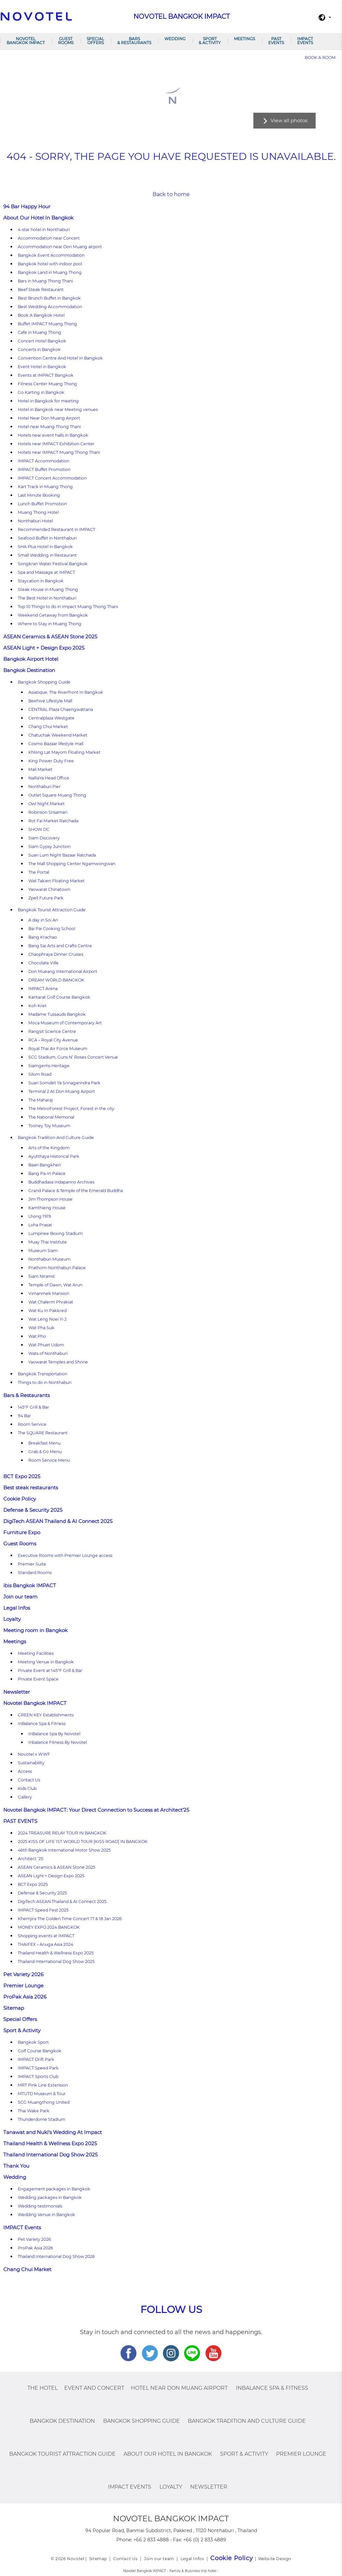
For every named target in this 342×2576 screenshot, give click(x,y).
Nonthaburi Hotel (35, 520)
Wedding (174, 38)
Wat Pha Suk (41, 1327)
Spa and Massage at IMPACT (46, 572)
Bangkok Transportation (42, 1373)
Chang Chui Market (48, 726)
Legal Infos (16, 1608)
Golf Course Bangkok (39, 2050)
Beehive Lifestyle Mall (50, 700)
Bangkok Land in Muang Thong (50, 272)
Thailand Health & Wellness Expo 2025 (56, 1952)
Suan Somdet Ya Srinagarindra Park (64, 1082)
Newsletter (16, 1692)
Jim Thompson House (50, 1199)
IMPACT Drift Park (36, 2059)
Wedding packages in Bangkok (50, 2197)
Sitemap (13, 2008)
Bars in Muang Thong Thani (45, 280)
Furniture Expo (21, 1532)
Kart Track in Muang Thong (45, 486)
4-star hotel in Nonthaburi (44, 229)
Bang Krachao (42, 937)
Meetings (244, 38)
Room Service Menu (49, 1460)
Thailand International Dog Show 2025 (56, 1961)
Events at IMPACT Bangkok (45, 375)
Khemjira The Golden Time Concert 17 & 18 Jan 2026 (70, 1918)
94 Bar (24, 1415)
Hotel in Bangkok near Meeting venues (58, 409)
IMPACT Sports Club (38, 2076)
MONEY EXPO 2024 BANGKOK (49, 1927)
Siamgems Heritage (49, 1065)
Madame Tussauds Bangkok (57, 1014)
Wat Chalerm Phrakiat (50, 1302)
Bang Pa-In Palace (47, 1173)
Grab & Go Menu (45, 1451)
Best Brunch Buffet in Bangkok (49, 298)
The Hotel (42, 2388)
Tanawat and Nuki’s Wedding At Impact (52, 2132)
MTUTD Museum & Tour (42, 2093)
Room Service (32, 1424)
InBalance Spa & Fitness (42, 1723)
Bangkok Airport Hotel (30, 659)
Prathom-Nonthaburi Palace (57, 1267)
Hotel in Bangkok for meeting (48, 400)
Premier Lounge (23, 1985)
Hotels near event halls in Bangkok (53, 435)
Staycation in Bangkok (41, 580)
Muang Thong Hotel (38, 512)
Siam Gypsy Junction (49, 846)
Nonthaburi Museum (49, 1259)
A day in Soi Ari (43, 920)
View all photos (289, 120)
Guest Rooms (65, 40)
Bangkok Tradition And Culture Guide (56, 1137)
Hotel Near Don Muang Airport (49, 418)
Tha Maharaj (40, 1100)
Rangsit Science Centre (52, 1031)
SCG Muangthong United (44, 2102)
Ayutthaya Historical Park (53, 1156)
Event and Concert (94, 2388)
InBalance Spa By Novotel (54, 1733)
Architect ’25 (30, 1858)
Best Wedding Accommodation (50, 306)
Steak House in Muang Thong (48, 589)
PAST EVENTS (276, 40)
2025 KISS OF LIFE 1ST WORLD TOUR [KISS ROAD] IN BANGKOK (83, 1841)
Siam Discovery (44, 837)
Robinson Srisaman (47, 812)
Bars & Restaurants (134, 40)
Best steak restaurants (30, 1487)
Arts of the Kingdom (49, 1147)
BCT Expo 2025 (21, 1476)
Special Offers (95, 40)
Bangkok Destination (29, 670)
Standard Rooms (35, 1572)
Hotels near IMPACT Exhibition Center (56, 443)
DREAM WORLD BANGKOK (56, 980)
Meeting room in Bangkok (35, 1630)
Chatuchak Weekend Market (57, 735)
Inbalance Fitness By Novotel (57, 1742)
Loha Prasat (40, 1224)
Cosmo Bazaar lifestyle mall (55, 743)
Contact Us (29, 1779)
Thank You (16, 2166)
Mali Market (40, 769)
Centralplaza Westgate (51, 718)
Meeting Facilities (36, 1653)
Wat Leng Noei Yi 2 (47, 1319)
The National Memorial (51, 1117)
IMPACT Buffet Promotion (44, 469)
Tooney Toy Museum (49, 1125)
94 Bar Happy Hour (26, 206)
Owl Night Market (46, 803)
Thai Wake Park (33, 2110)
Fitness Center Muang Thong (47, 383)
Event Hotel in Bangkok (42, 366)
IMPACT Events (305, 40)
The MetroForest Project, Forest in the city (71, 1108)
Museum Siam (43, 1250)
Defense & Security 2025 (32, 1510)
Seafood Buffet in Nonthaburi (47, 538)
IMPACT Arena (43, 988)
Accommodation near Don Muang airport (60, 246)
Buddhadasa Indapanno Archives (61, 1182)
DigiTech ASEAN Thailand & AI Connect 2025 (57, 1521)
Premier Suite (32, 1564)
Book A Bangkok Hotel (41, 315)
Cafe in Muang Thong (39, 332)
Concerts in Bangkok (39, 349)
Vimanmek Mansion (48, 1293)
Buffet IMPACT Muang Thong (47, 323)
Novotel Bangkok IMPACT (26, 40)
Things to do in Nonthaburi (44, 1382)
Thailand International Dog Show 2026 (56, 2256)
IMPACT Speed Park (38, 2067)
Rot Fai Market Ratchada (53, 820)
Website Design (274, 2558)
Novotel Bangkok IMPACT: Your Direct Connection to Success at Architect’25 (96, 1810)
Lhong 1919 (39, 1216)
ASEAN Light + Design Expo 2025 (43, 648)
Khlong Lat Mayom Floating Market (64, 752)
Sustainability (31, 1762)
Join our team (20, 1597)
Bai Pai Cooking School (51, 928)
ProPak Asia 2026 (24, 1997)
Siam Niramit (41, 1276)
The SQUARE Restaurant (43, 1432)
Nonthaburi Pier (44, 786)
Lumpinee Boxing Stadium (55, 1233)
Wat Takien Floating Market (56, 880)
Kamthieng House (47, 1207)
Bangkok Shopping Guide (44, 682)
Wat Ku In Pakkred (47, 1310)
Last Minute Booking (39, 495)
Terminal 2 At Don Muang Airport (61, 1091)
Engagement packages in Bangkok (54, 2188)
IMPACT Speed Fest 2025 (43, 1910)
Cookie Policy (19, 1499)
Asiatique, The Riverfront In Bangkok (65, 692)
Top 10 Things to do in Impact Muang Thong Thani (68, 606)
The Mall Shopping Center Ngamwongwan (71, 863)
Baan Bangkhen (44, 1164)
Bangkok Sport (33, 2042)
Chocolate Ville (43, 962)
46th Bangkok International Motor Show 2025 (64, 1850)
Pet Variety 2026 (23, 1974)
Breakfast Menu (44, 1443)
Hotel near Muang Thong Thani (49, 426)
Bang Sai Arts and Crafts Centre (60, 945)
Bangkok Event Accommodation (51, 255)
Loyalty (12, 1619)
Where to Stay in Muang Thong (49, 623)
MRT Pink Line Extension (43, 2085)
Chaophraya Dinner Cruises (55, 954)
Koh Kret (37, 1005)
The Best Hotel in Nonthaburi (47, 598)
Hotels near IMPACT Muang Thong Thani (59, 452)
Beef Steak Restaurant (41, 289)
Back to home (171, 194)
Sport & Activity (210, 40)
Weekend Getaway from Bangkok (53, 615)
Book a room (320, 57)
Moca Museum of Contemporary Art (65, 1022)
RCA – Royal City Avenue (53, 1040)
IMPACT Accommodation (43, 460)
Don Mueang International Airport (62, 971)
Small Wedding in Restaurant (47, 555)
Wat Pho (37, 1336)
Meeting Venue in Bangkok (46, 1661)
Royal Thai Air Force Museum (57, 1048)
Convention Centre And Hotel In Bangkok (60, 358)
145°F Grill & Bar (33, 1407)
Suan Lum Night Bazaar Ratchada (62, 855)
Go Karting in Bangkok (41, 392)
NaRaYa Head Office (48, 778)
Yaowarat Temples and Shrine (58, 1362)
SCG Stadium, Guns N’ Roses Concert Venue (73, 1057)
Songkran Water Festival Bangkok (53, 563)
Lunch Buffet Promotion (42, 503)
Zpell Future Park (46, 897)
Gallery (25, 1797)
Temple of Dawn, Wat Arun (55, 1284)
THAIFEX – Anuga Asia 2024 (45, 1944)
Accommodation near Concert (49, 238)
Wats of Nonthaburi (48, 1353)
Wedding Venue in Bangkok (46, 2214)
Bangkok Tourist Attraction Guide (52, 909)
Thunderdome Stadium (41, 2119)
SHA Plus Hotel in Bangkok (45, 546)
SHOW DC (38, 829)
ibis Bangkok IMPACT (29, 1585)
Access (25, 1771)
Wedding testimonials (40, 2206)
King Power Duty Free (51, 760)
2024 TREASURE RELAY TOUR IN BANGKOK (62, 1832)
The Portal (38, 872)
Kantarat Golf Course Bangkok (59, 997)
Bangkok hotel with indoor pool (50, 263)
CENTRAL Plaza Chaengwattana (60, 709)
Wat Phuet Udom (46, 1344)
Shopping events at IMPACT (46, 1935)
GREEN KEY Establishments (46, 1714)
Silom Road (39, 1074)
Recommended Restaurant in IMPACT (56, 529)
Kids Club (27, 1788)
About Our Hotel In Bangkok (38, 218)
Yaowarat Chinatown (49, 889)
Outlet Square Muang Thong (57, 795)
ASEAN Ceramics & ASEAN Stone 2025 (50, 636)
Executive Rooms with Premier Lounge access (65, 1555)
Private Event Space (38, 1679)
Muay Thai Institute (47, 1242)
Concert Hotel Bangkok (42, 340)
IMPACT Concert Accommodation (52, 478)
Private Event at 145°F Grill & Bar (50, 1670)
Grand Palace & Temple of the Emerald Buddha (75, 1190)
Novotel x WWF (34, 1754)
